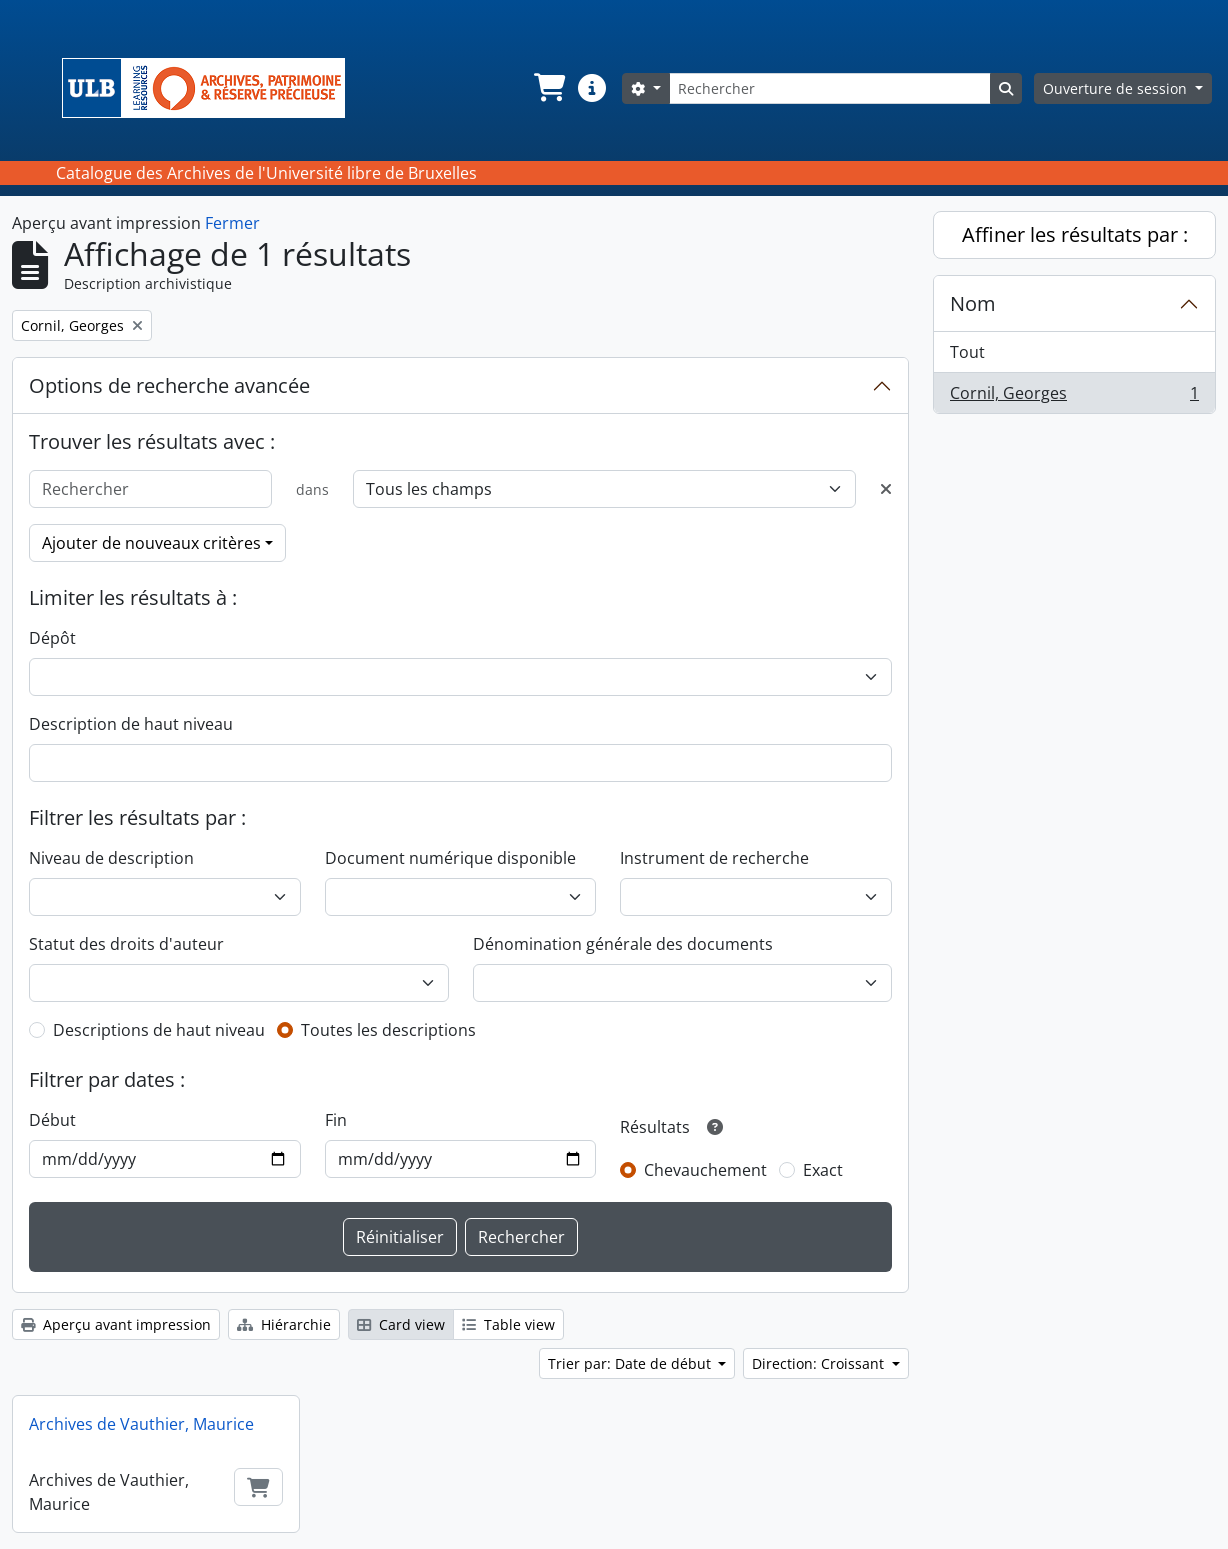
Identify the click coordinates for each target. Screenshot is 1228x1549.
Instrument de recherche (714, 858)
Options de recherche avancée (169, 385)
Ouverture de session (1117, 88)
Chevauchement (705, 1170)
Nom (973, 303)
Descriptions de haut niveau (159, 1030)
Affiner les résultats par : (1075, 234)
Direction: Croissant (820, 1363)
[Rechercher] (830, 88)
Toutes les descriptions (388, 1030)
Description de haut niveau (131, 724)
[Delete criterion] (886, 489)
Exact (823, 1170)
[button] (548, 88)
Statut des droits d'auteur (126, 944)
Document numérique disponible (450, 858)
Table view (508, 1324)
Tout (967, 352)
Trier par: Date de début (631, 1363)
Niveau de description (111, 858)
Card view (401, 1324)
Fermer (232, 223)
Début (52, 1120)
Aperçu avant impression (116, 1324)
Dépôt (52, 638)
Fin (336, 1120)
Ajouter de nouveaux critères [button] (151, 543)
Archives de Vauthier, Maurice (141, 1424)
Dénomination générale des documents (623, 944)
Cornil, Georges (1074, 397)
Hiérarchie (284, 1324)
